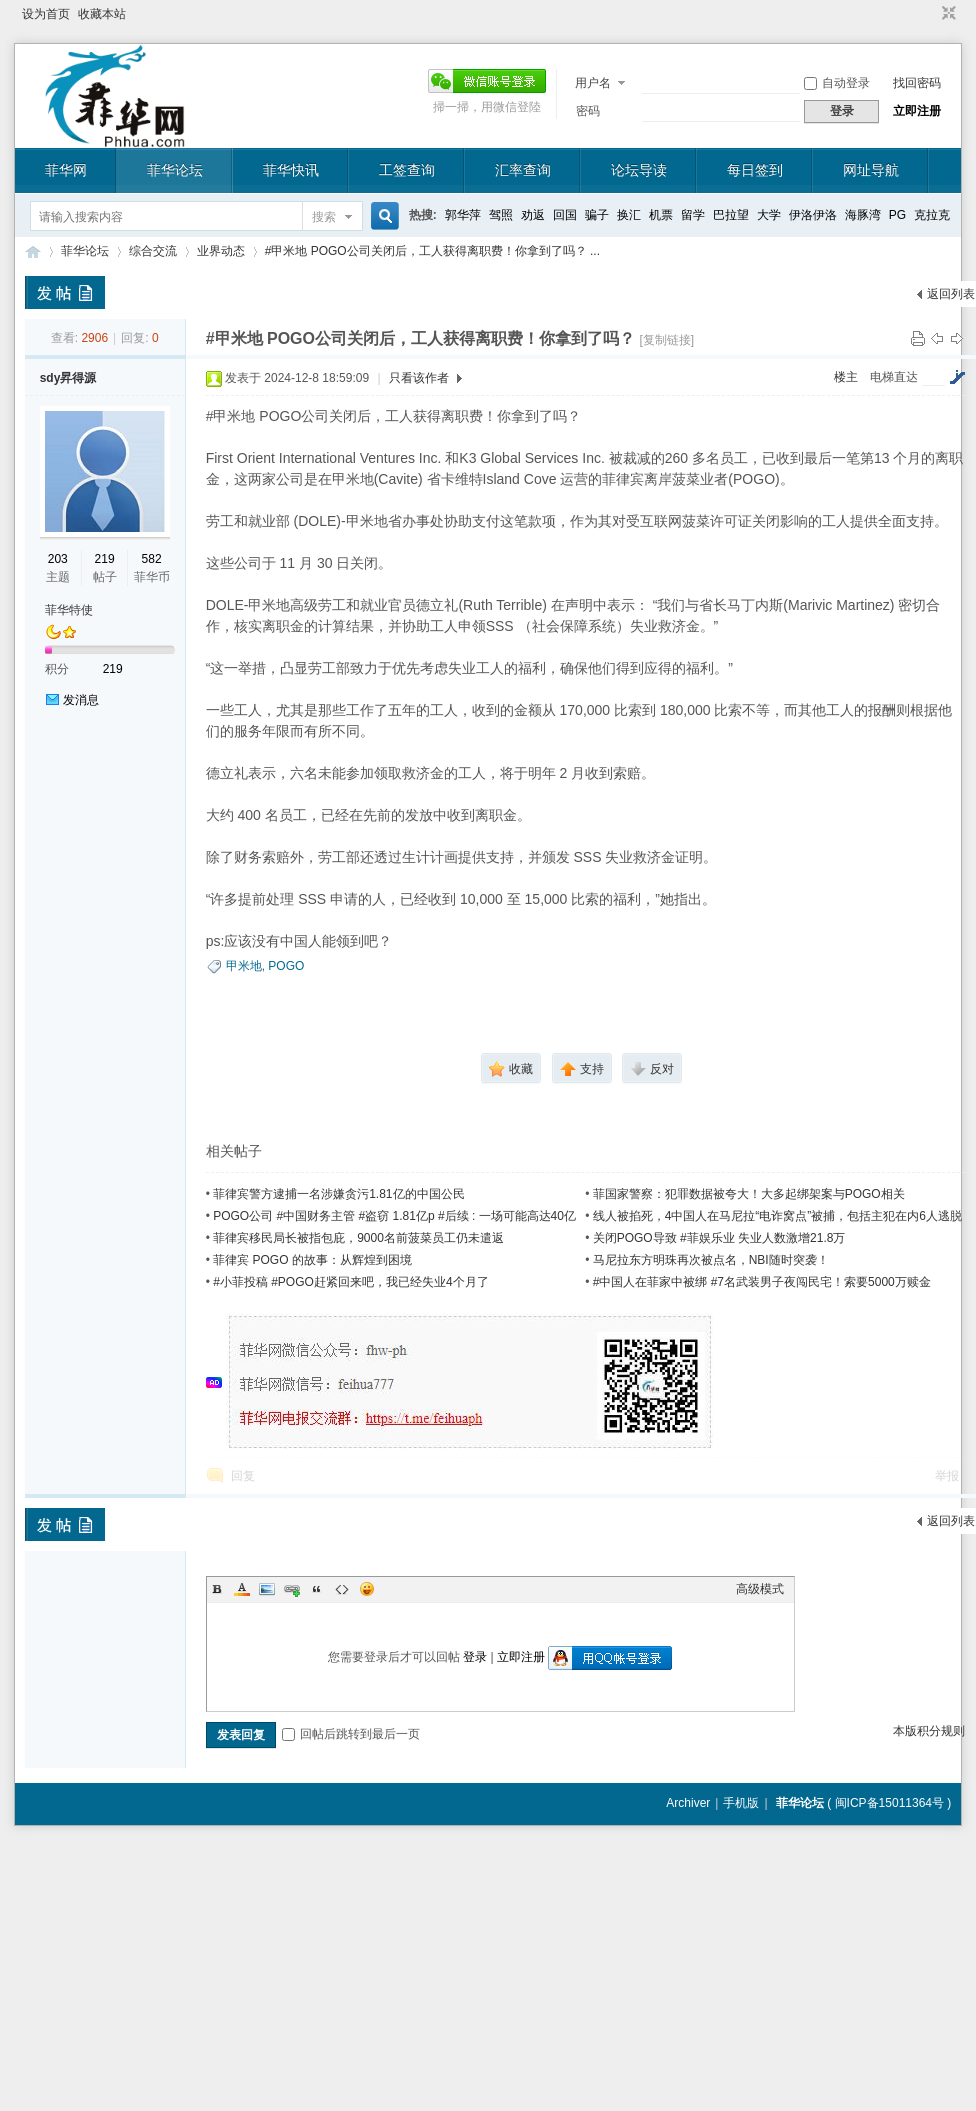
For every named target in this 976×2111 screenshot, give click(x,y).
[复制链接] (666, 340)
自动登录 (837, 83)
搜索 (324, 217)
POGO (286, 966)
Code (342, 1589)
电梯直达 (894, 377)
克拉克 (932, 215)
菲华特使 (69, 610)
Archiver (688, 1803)
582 (152, 559)
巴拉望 (731, 215)
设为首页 (46, 14)
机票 (661, 215)
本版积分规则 (929, 1731)
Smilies (367, 1589)
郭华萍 (463, 215)
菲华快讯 (291, 170)
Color (242, 1589)
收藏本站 (102, 14)
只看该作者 (419, 378)
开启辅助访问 (930, 14)
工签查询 (407, 170)
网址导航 (871, 170)
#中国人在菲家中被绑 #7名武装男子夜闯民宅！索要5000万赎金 (762, 1282)
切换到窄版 (946, 14)
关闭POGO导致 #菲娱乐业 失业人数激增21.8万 (719, 1238)
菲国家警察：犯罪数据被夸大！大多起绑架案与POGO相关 (749, 1194)
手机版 (741, 1803)
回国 (565, 215)
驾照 (501, 215)
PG (897, 215)
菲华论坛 (175, 170)
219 (105, 559)
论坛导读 (639, 170)
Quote (317, 1589)
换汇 (629, 215)
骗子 (597, 215)
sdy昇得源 (68, 378)
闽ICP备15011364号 (889, 1803)
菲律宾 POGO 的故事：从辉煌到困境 (312, 1260)
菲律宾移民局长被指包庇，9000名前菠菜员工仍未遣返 (358, 1238)
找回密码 (917, 83)
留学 (693, 215)
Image (267, 1589)
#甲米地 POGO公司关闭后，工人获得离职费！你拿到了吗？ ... (432, 251)
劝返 (533, 215)
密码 (588, 111)
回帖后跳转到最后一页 (351, 1734)
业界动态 (221, 251)
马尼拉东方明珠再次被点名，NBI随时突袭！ (711, 1260)
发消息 (81, 700)
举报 (947, 1476)
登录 (475, 1657)
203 (58, 559)
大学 (769, 215)
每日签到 (755, 170)
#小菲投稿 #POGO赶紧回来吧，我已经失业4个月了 (350, 1282)
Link (292, 1589)
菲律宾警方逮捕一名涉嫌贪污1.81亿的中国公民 (338, 1194)
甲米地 (244, 966)
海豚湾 (863, 215)
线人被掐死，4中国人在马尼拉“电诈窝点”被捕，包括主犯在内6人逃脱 (777, 1216)
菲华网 (66, 170)
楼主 (846, 377)
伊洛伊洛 (813, 215)
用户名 (593, 83)
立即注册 (917, 111)
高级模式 (760, 1589)
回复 (243, 1476)
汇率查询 (523, 170)
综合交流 (153, 251)
